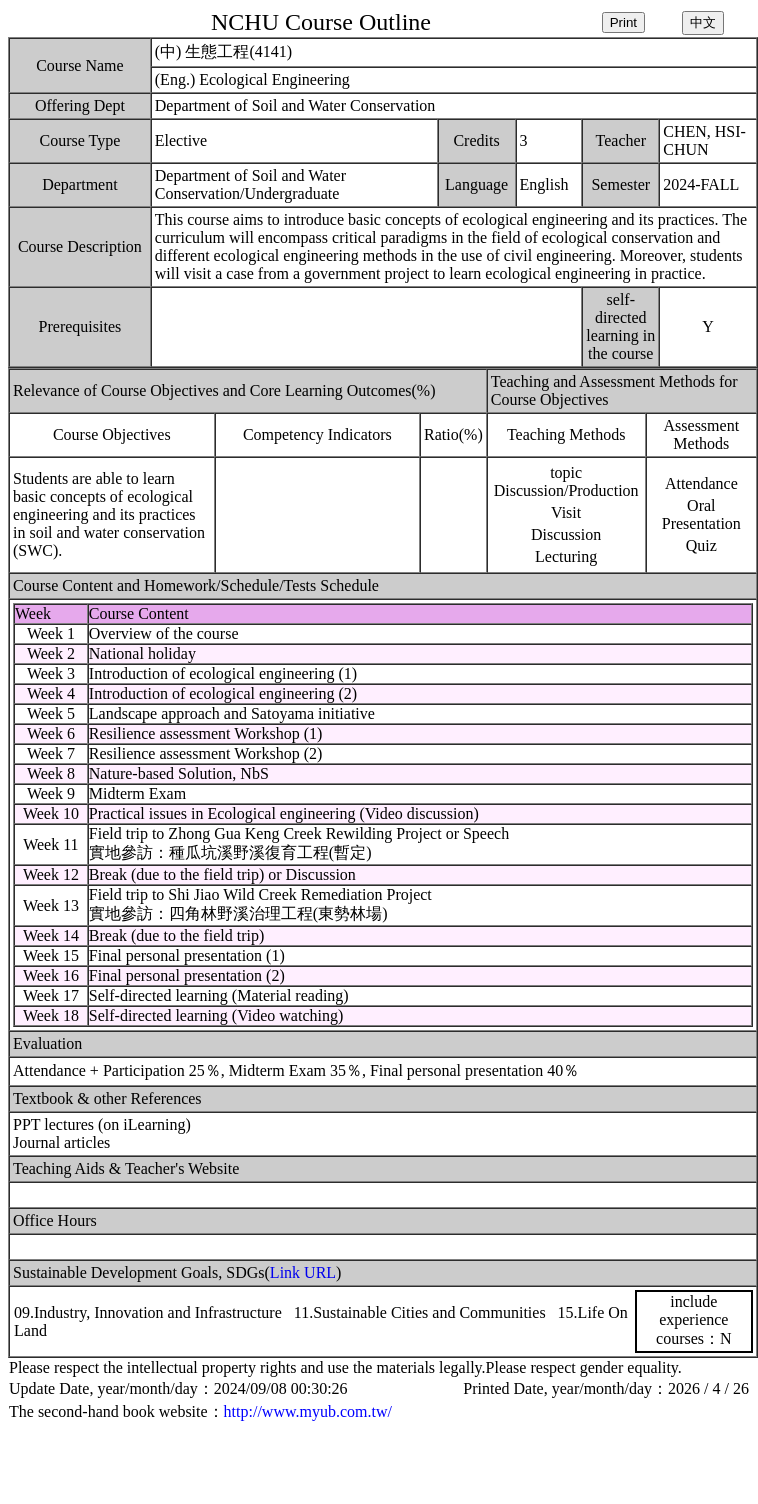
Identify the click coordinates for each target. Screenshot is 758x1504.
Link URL (303, 1272)
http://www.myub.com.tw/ (308, 1411)
